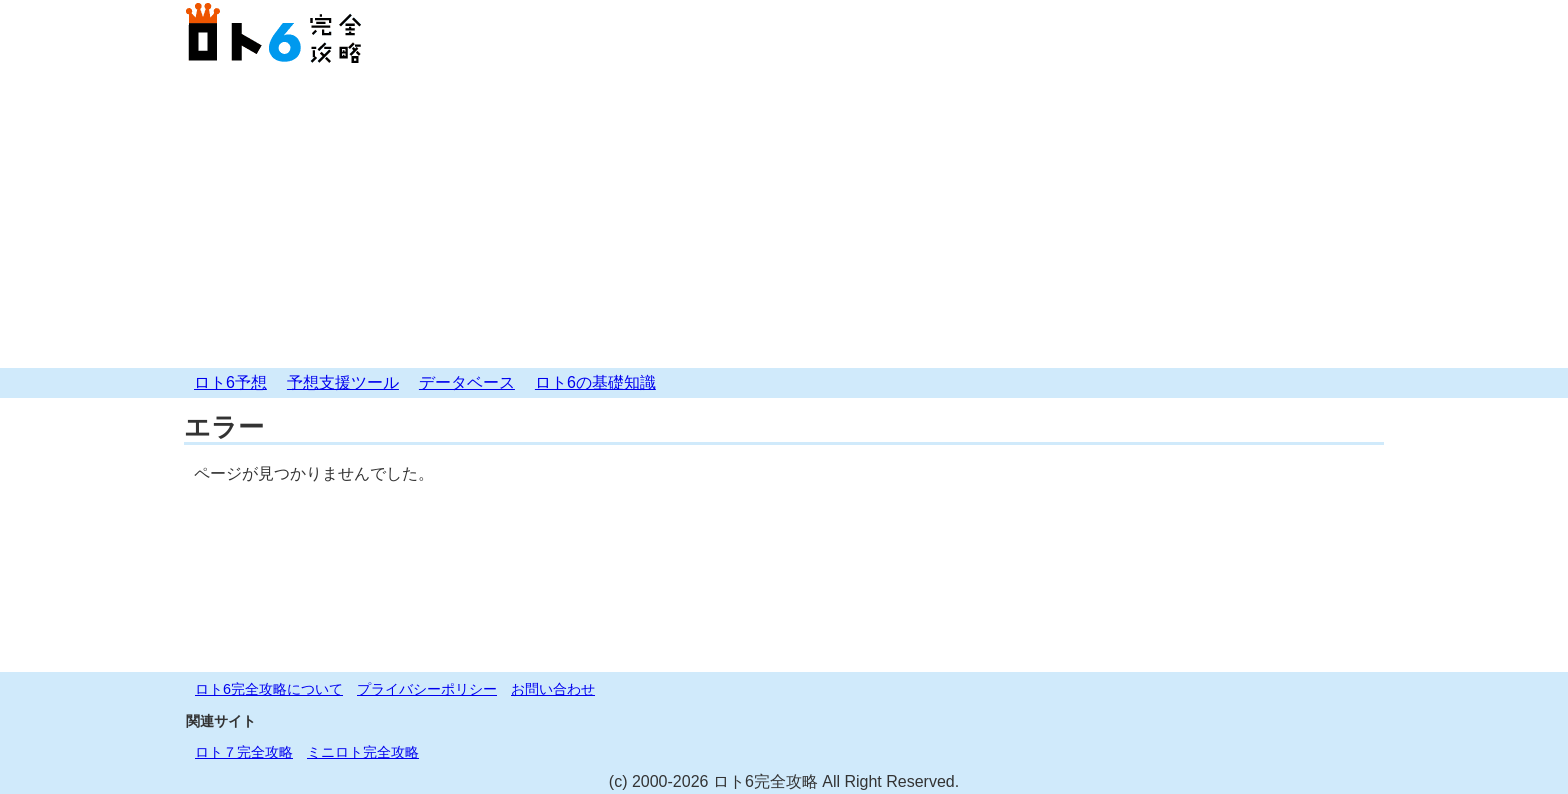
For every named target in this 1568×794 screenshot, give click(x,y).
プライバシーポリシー (427, 689)
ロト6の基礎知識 (595, 382)
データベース (467, 382)
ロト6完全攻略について (269, 689)
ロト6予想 (230, 382)
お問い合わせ (553, 689)
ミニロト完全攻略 (363, 752)
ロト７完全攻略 (244, 752)
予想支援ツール (343, 382)
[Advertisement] (784, 218)
